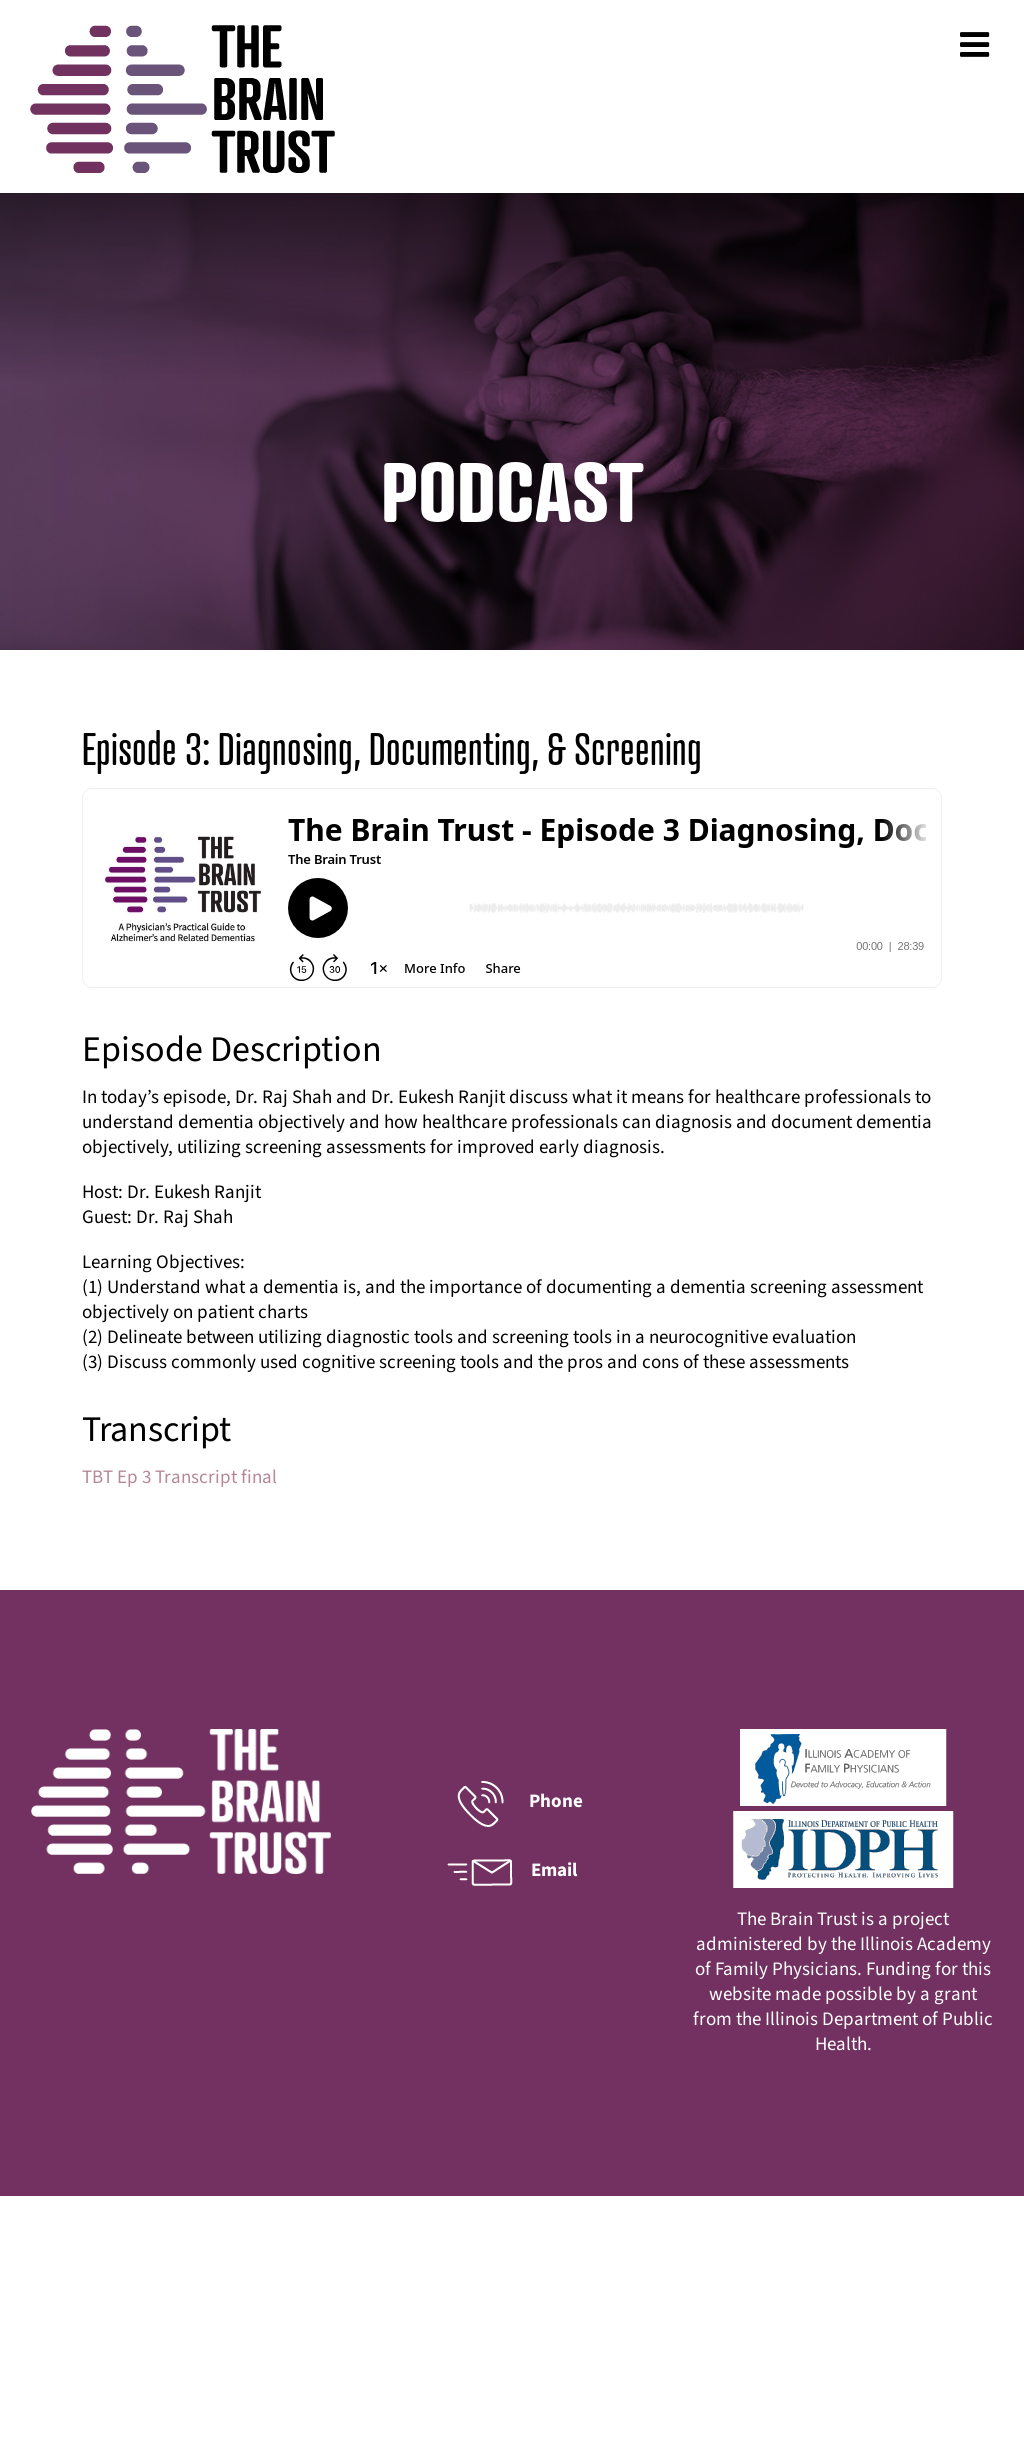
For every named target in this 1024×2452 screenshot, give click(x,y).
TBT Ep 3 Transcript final (179, 1477)
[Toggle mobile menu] (977, 44)
